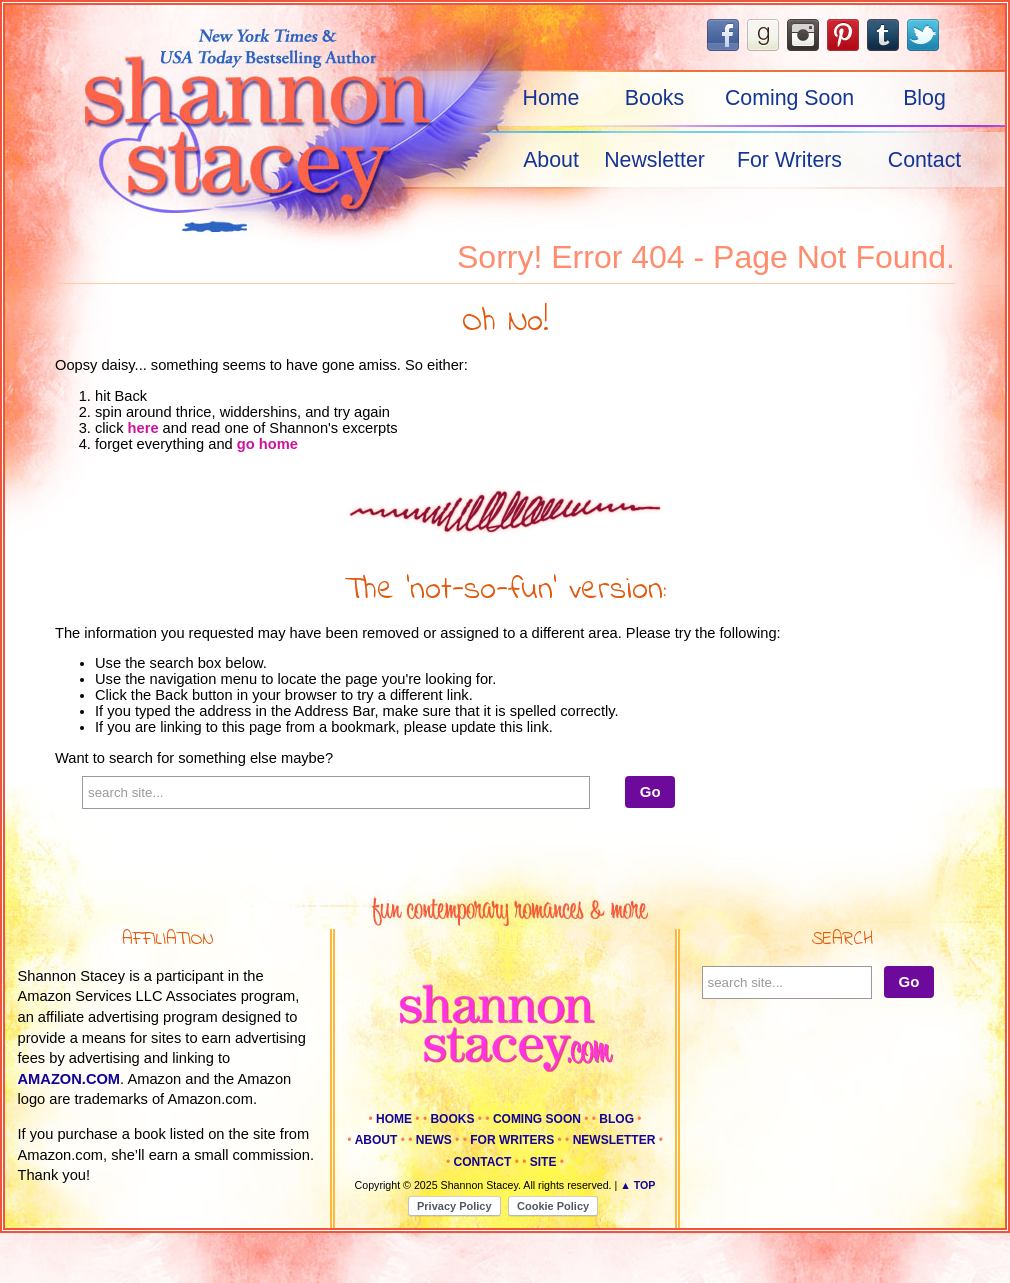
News (434, 1140)
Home (551, 98)
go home (267, 444)
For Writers (789, 160)
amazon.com (69, 1079)
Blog (924, 98)
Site (543, 1162)
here (143, 428)
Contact (925, 160)
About (551, 160)
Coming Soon (789, 98)
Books (654, 98)
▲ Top (637, 1185)
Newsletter (654, 160)
